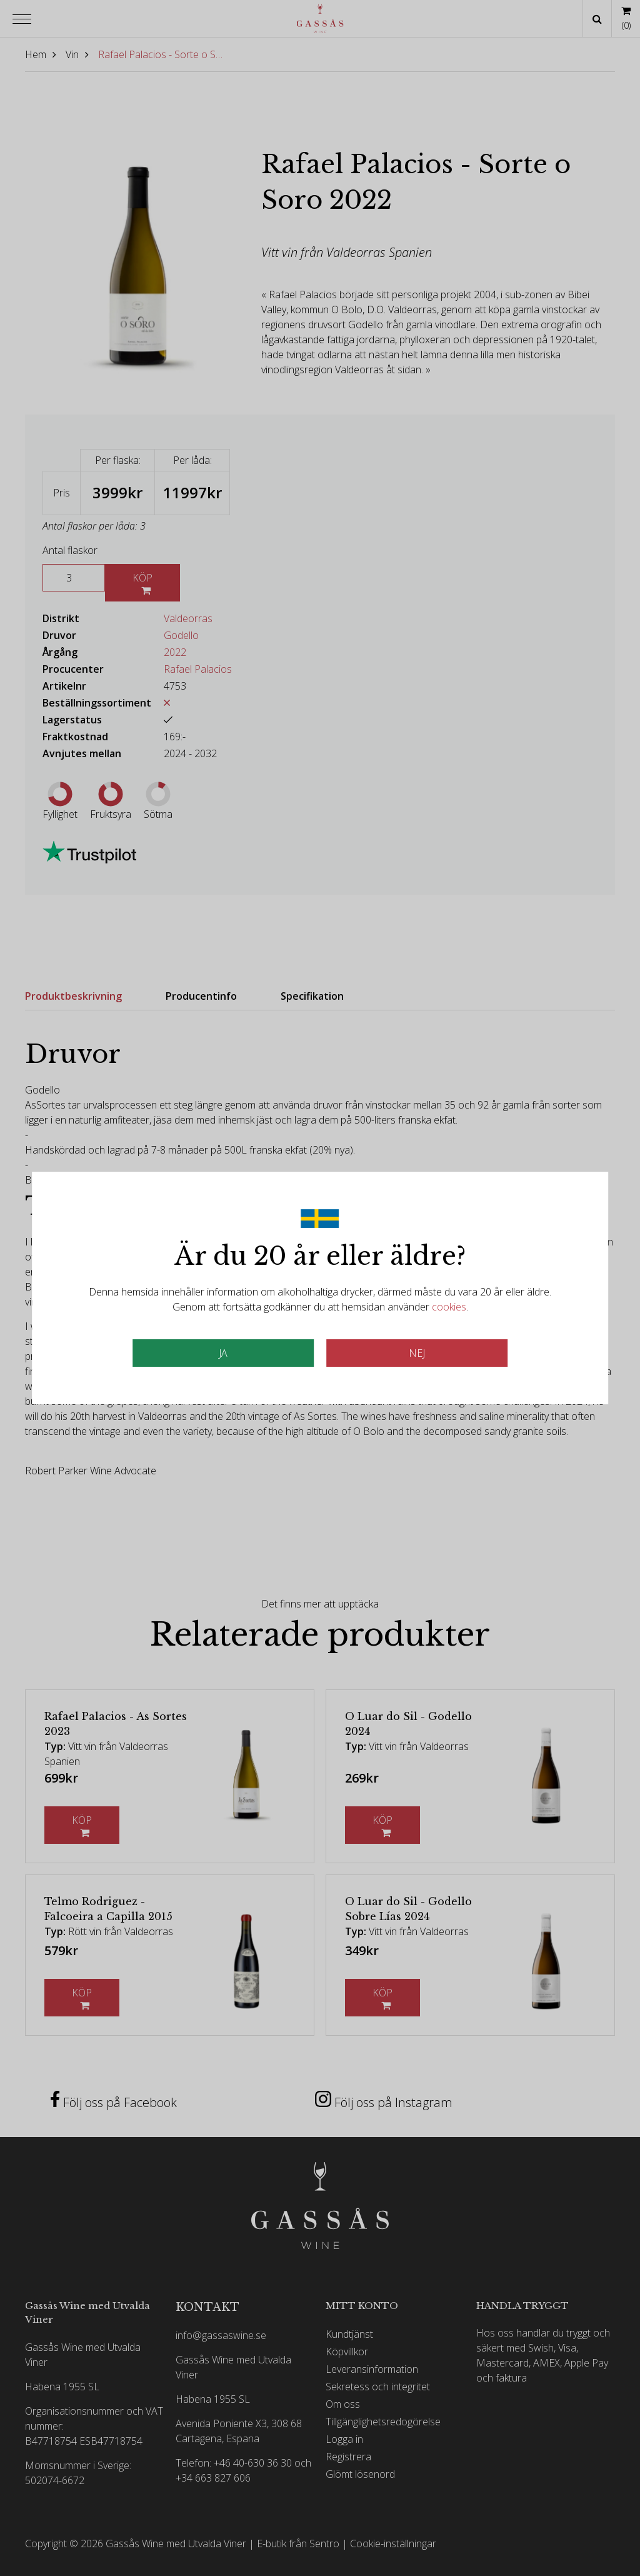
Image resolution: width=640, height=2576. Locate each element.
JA (223, 1353)
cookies (449, 1307)
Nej (417, 1353)
